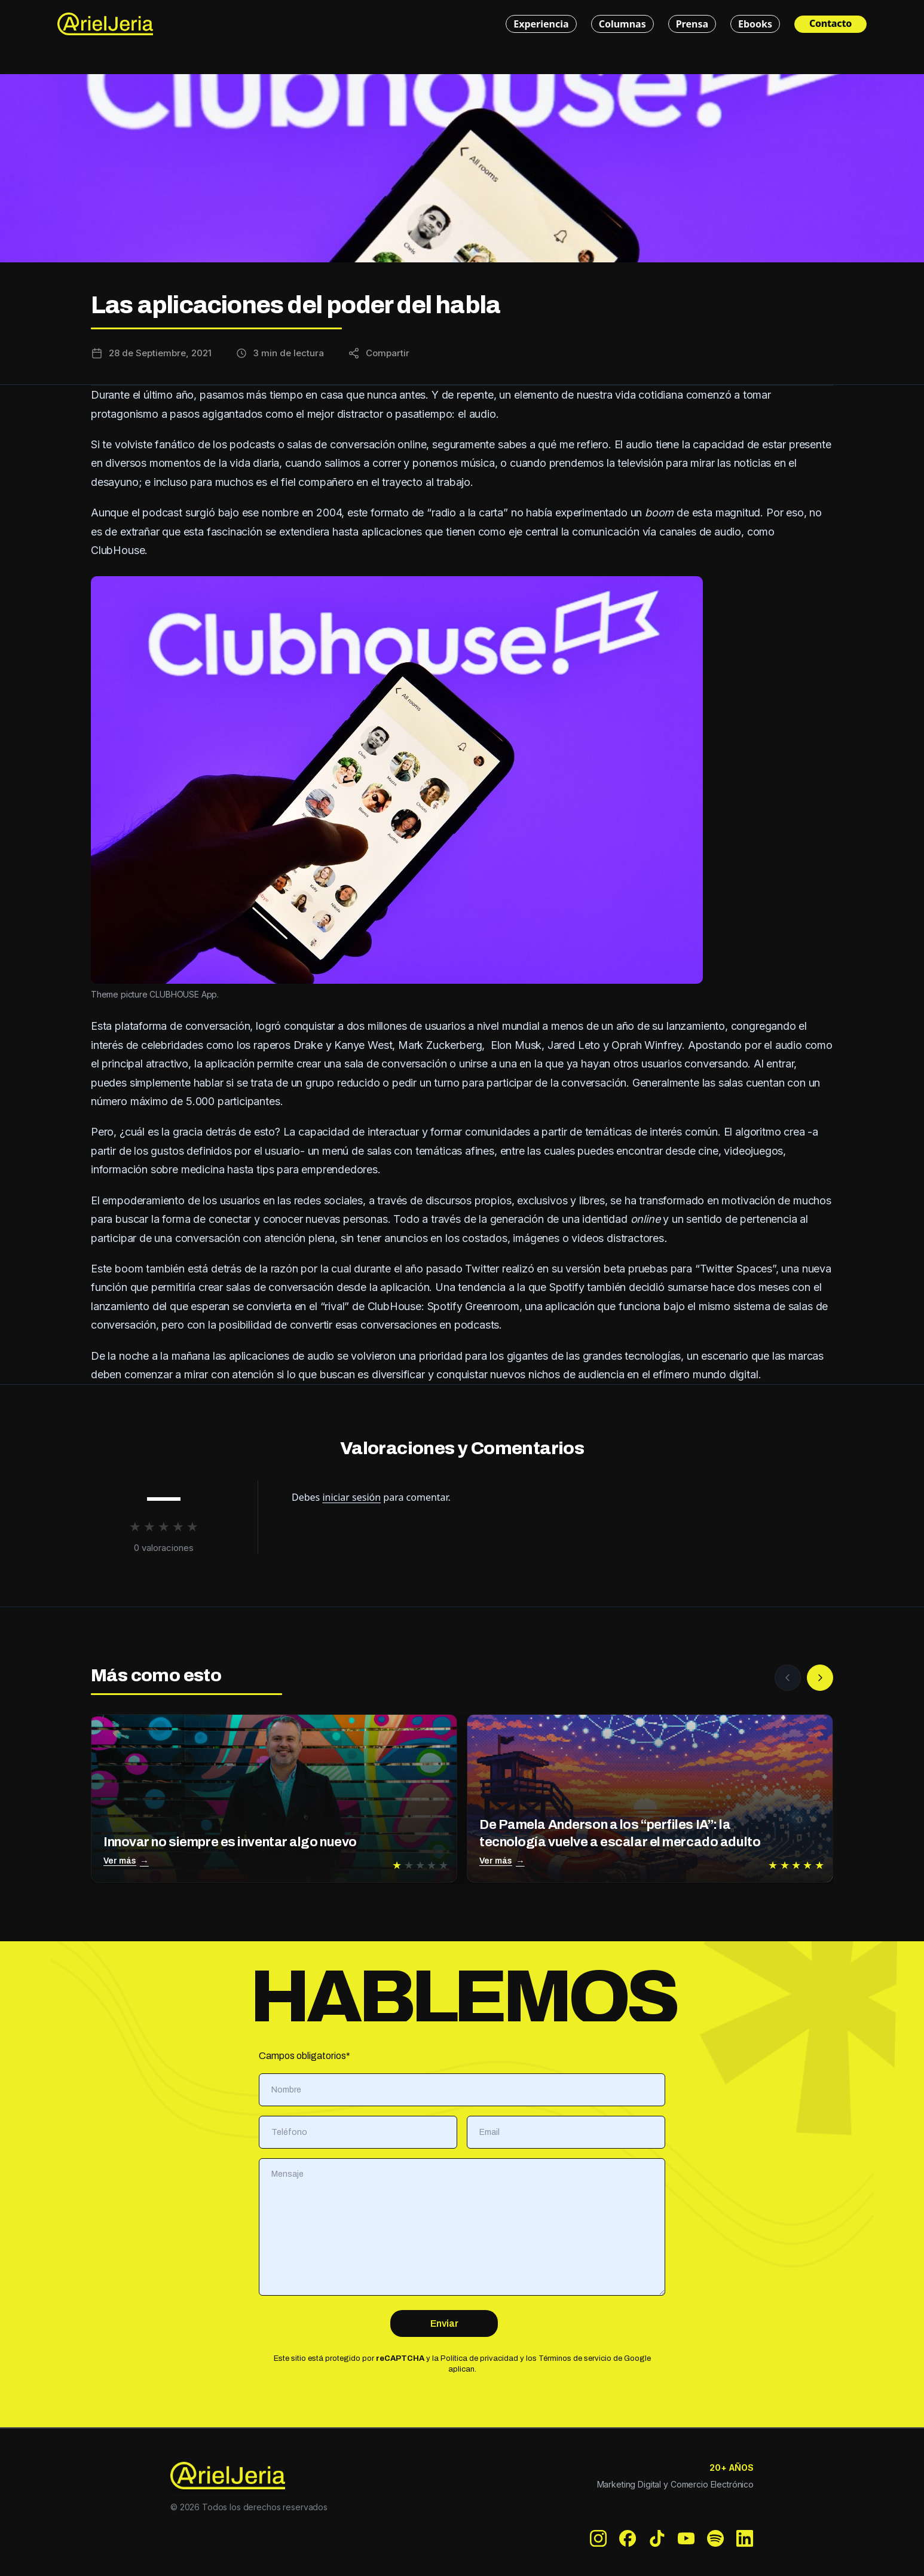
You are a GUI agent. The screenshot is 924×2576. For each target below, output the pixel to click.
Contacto (830, 23)
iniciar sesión (351, 1497)
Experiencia (540, 23)
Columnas (622, 23)
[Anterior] (788, 1678)
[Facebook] (628, 2538)
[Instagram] (598, 2538)
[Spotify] (715, 2538)
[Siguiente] (820, 1678)
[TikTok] (657, 2538)
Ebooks (755, 23)
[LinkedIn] (745, 2538)
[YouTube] (686, 2538)
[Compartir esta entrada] (378, 353)
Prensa (692, 23)
